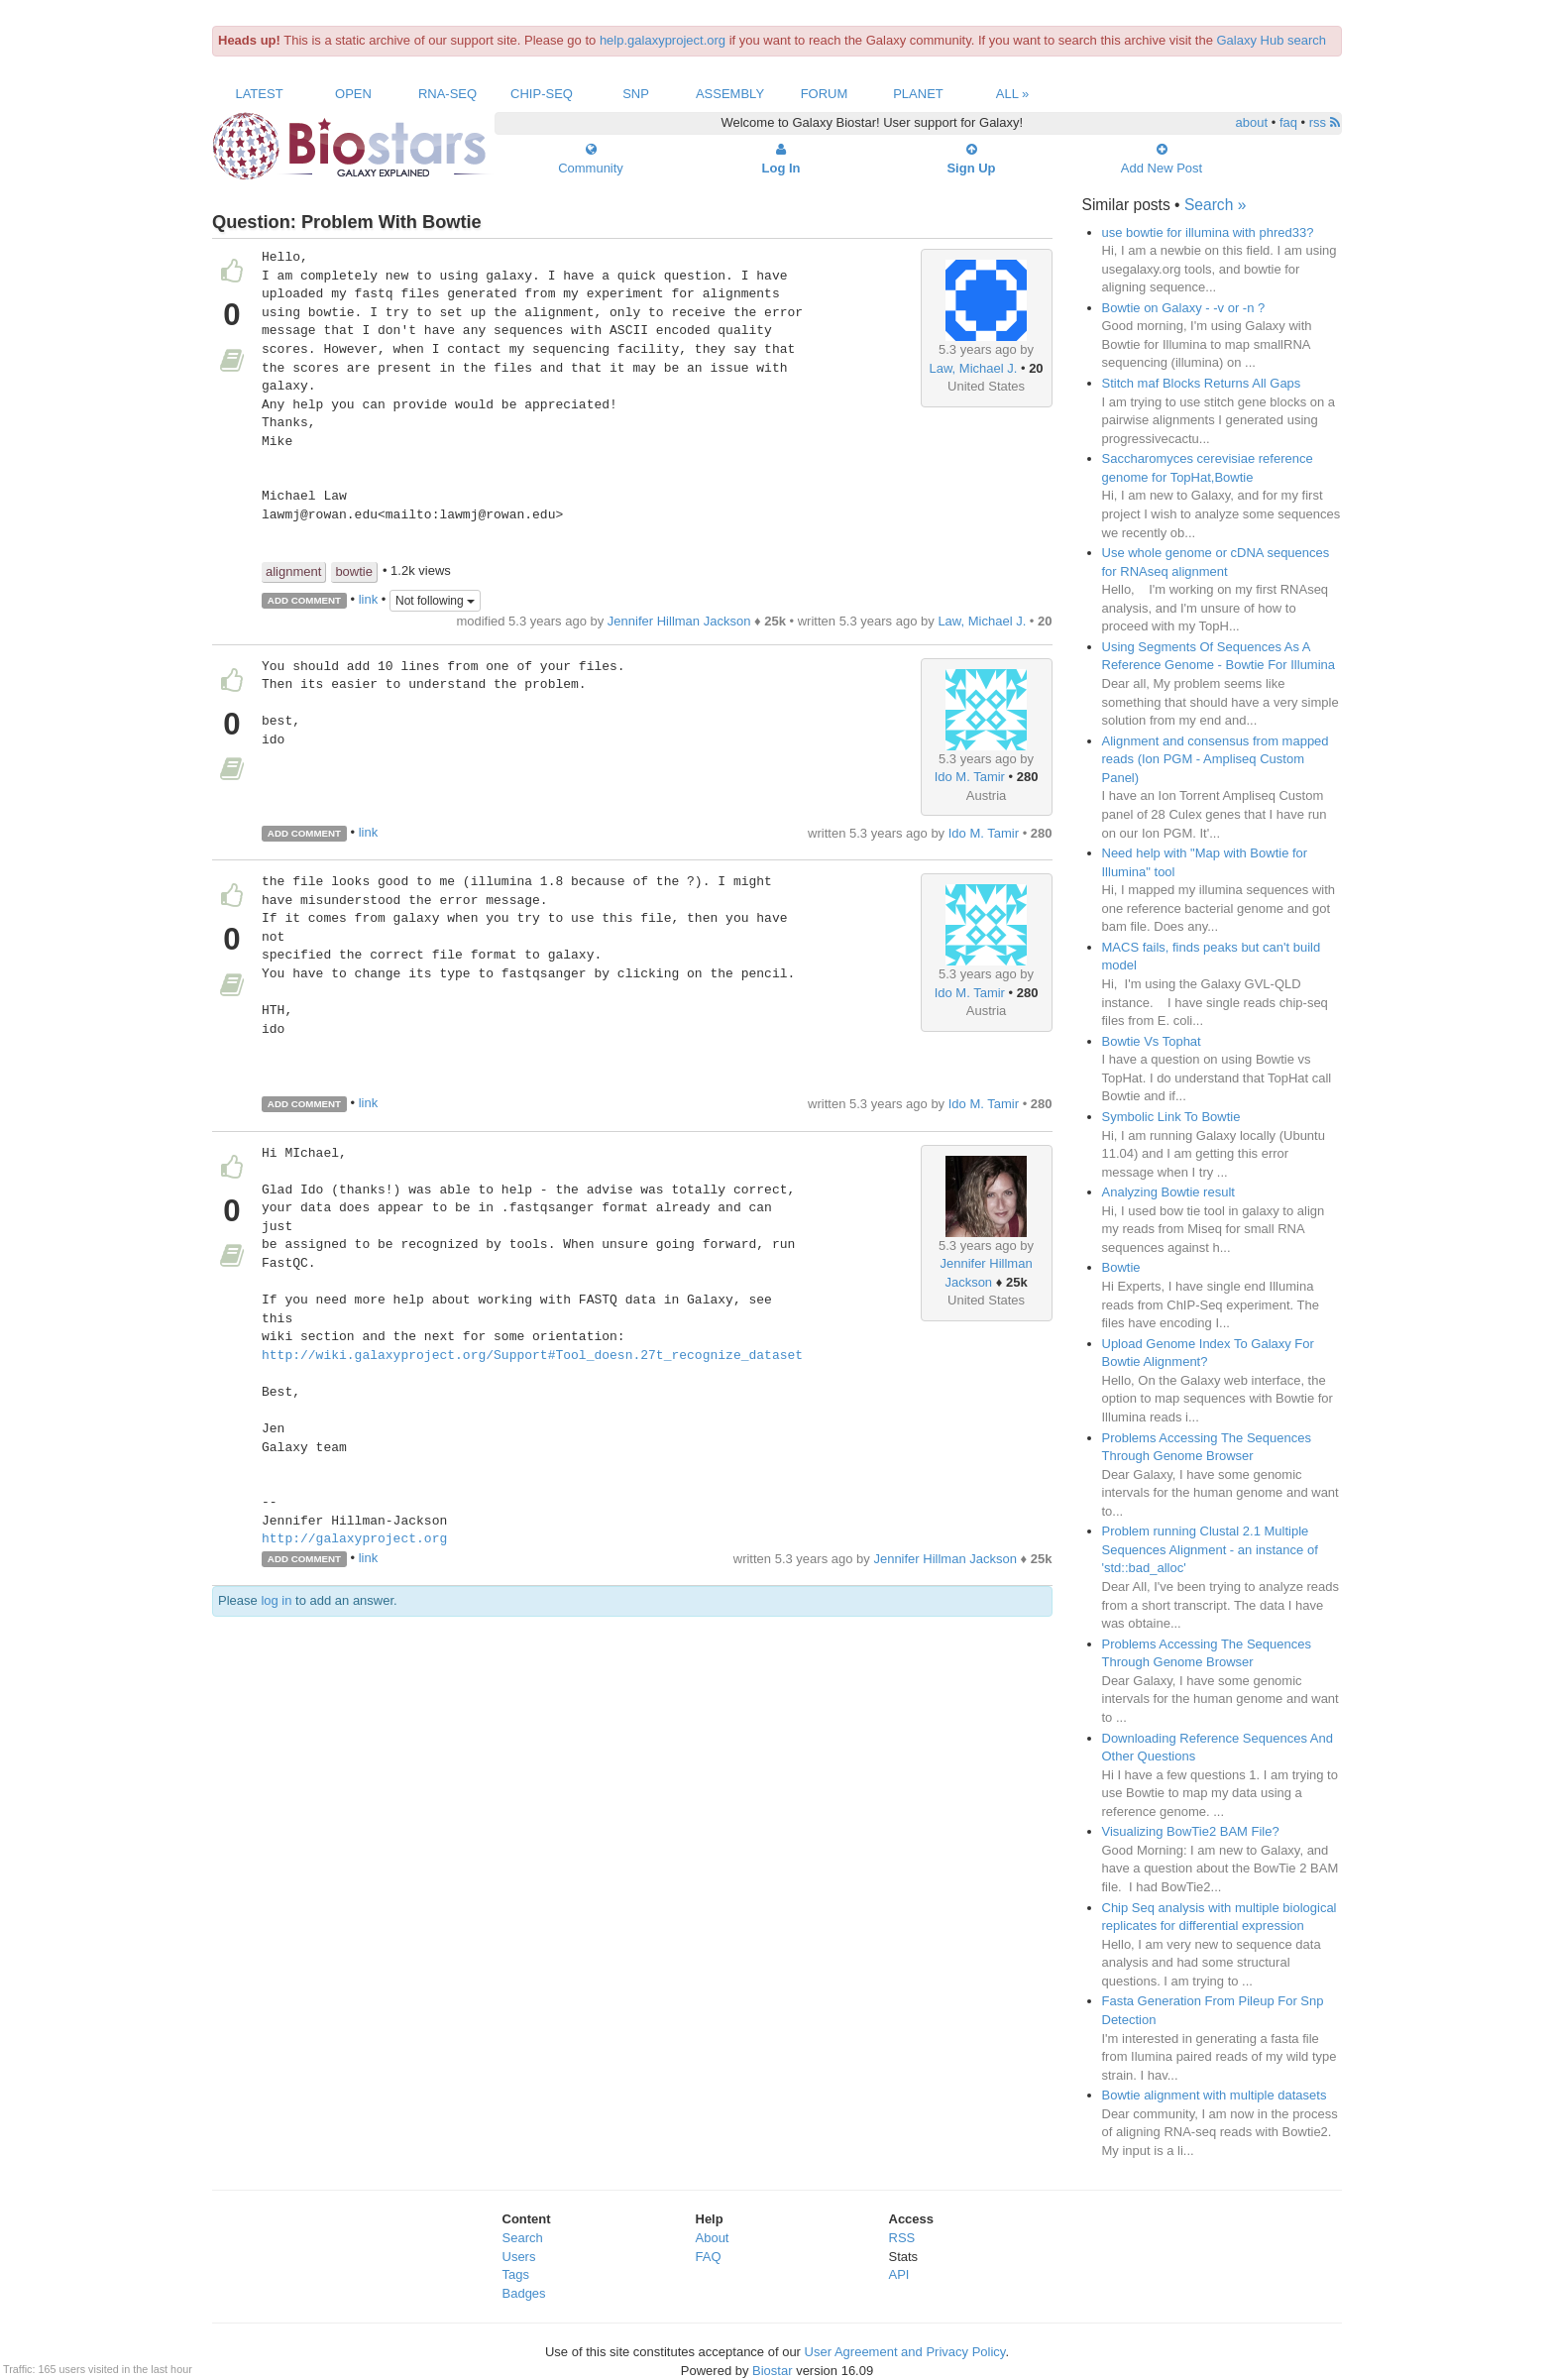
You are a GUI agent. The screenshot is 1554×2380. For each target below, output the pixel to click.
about (1252, 122)
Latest (258, 93)
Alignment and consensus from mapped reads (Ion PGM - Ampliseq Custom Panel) (1215, 759)
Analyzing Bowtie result (1168, 1192)
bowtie (354, 571)
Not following (435, 601)
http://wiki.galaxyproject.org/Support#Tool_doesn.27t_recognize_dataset (532, 1356)
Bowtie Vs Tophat (1151, 1041)
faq (1288, 122)
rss (1324, 122)
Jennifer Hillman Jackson (679, 621)
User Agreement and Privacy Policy (905, 2351)
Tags (515, 2274)
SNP (635, 93)
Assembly (730, 93)
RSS (902, 2237)
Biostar (772, 2370)
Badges (524, 2293)
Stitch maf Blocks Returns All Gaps (1201, 383)
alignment (293, 571)
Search (522, 2237)
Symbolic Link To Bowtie (1171, 1116)
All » (1013, 93)
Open (353, 93)
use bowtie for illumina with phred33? (1208, 232)
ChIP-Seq (541, 93)
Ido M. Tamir (970, 776)
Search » (1215, 204)
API (899, 2274)
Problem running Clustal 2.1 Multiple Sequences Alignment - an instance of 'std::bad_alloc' (1210, 1549)
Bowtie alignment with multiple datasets (1214, 2095)
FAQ (709, 2256)
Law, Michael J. (973, 368)
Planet (918, 93)
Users (519, 2256)
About (712, 2237)
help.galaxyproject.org (662, 40)
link (369, 599)
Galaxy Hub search (1272, 40)
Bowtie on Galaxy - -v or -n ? (1184, 307)
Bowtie (1121, 1267)
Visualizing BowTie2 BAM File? (1190, 1831)
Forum (824, 93)
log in (276, 1600)
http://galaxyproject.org (354, 1539)
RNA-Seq (447, 93)
